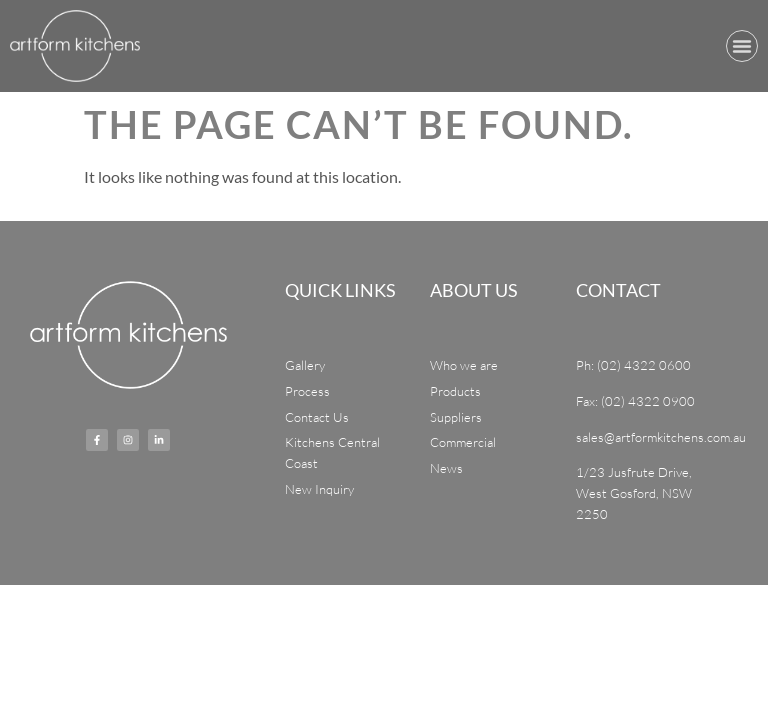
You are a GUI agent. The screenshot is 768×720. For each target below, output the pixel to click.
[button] (742, 46)
